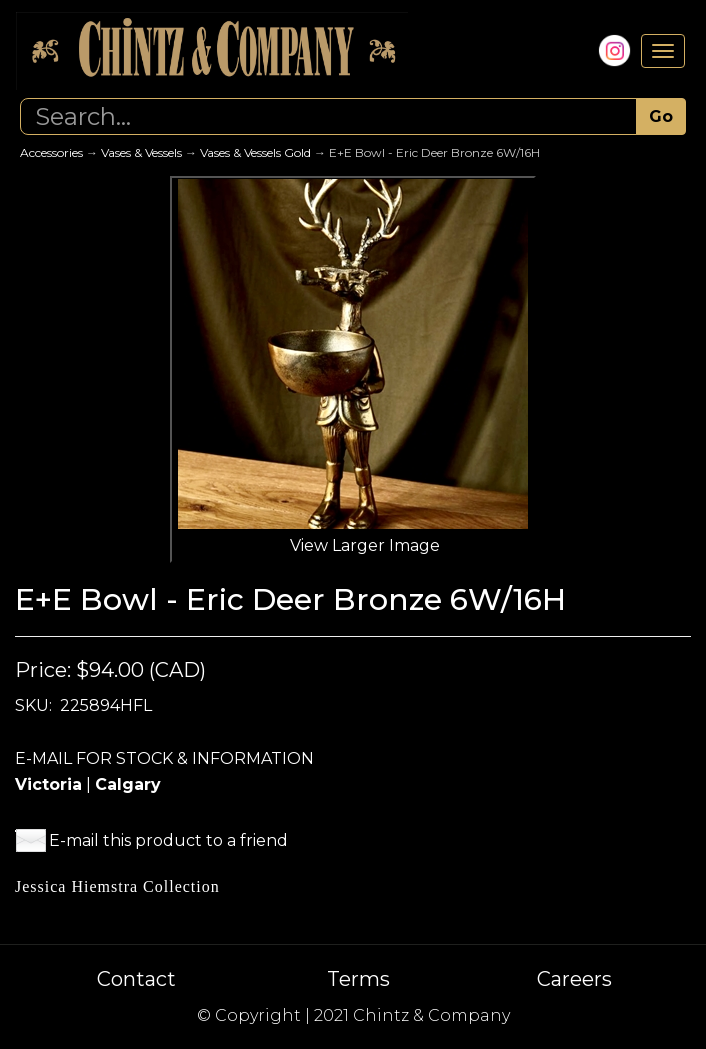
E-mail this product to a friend (168, 840)
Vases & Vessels (141, 152)
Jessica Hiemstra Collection (117, 886)
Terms (358, 979)
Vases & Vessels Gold (255, 152)
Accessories (51, 152)
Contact (136, 979)
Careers (574, 979)
